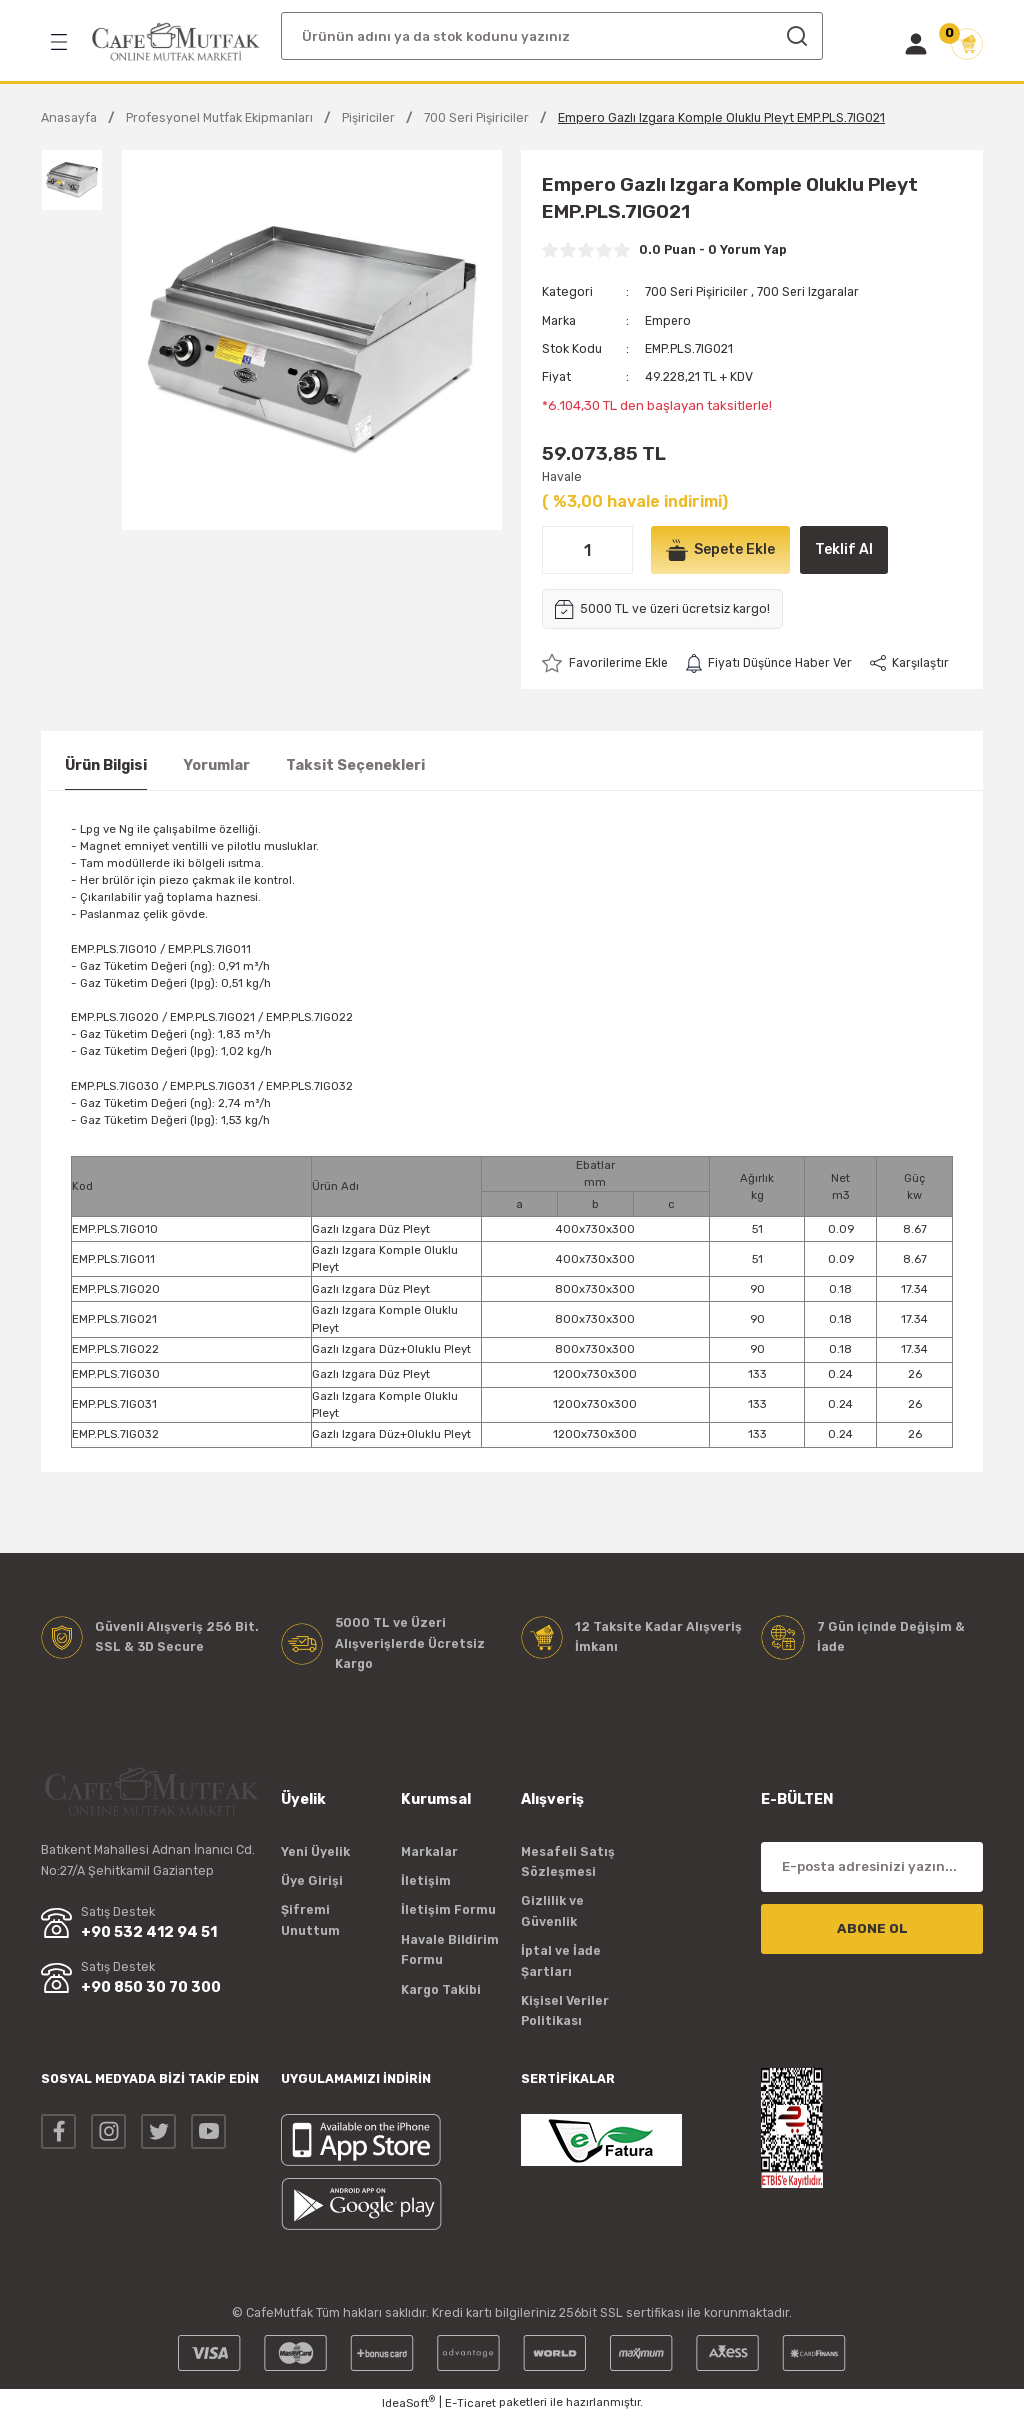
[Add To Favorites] (606, 663)
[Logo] (176, 42)
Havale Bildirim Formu (450, 1949)
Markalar (429, 1851)
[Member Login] (916, 44)
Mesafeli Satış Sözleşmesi (568, 1861)
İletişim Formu (448, 1910)
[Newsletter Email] (872, 1867)
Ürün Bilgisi (106, 765)
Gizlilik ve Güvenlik (552, 1911)
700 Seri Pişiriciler (697, 291)
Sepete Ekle (722, 550)
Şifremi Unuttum (310, 1920)
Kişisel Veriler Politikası (565, 2010)
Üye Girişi (312, 1880)
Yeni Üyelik (315, 1851)
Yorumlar (216, 765)
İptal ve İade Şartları (561, 1960)
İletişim (426, 1880)
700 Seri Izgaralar (810, 291)
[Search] (552, 36)
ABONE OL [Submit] (872, 1928)
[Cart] (967, 44)
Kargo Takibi (441, 1989)
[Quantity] (587, 550)
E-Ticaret (470, 2403)
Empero (668, 320)
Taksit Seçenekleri (355, 765)
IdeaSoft (408, 2402)
